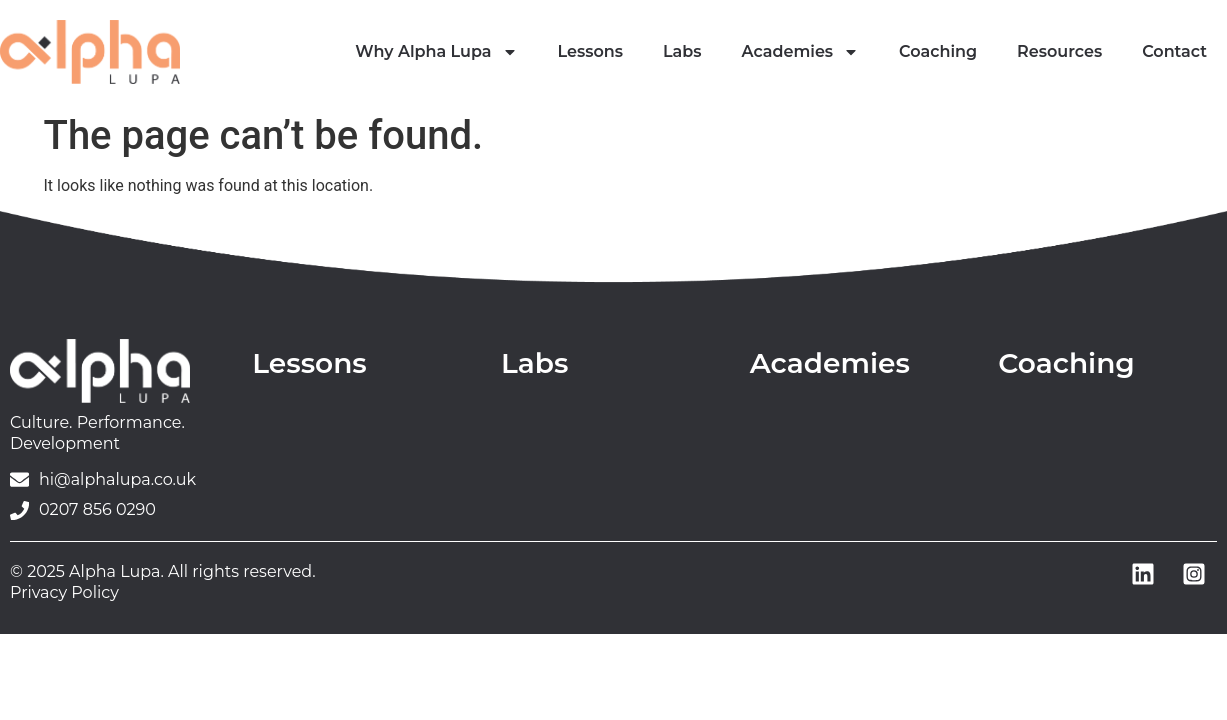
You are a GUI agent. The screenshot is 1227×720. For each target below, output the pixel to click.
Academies (801, 52)
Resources (1059, 51)
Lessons (590, 51)
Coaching (938, 51)
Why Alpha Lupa (436, 52)
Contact (1174, 51)
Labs (682, 51)
